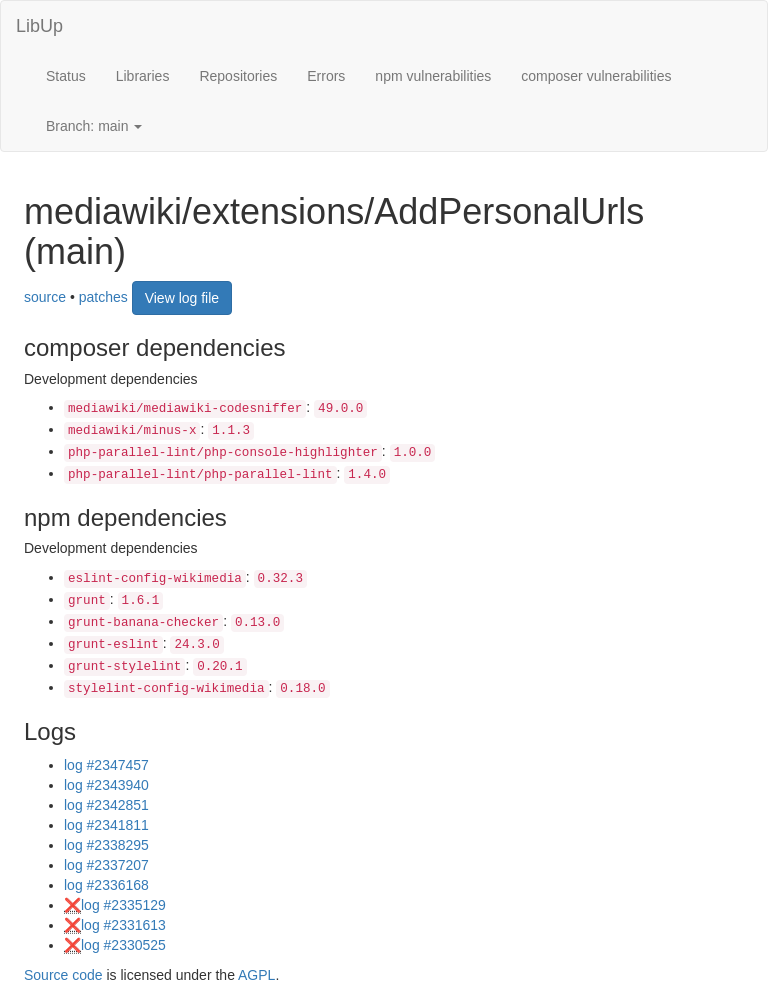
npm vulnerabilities (433, 76)
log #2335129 (123, 905)
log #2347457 (106, 765)
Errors (326, 76)
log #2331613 (123, 925)
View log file (182, 298)
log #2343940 (106, 785)
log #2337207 (106, 865)
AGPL (256, 975)
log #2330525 (123, 945)
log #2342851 (106, 805)
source (45, 297)
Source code (63, 975)
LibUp (39, 26)
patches (103, 297)
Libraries (143, 76)
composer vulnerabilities (596, 76)
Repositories (238, 76)
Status (66, 76)
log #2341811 (106, 825)
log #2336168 (106, 885)
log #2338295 (106, 845)
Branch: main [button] (94, 126)
